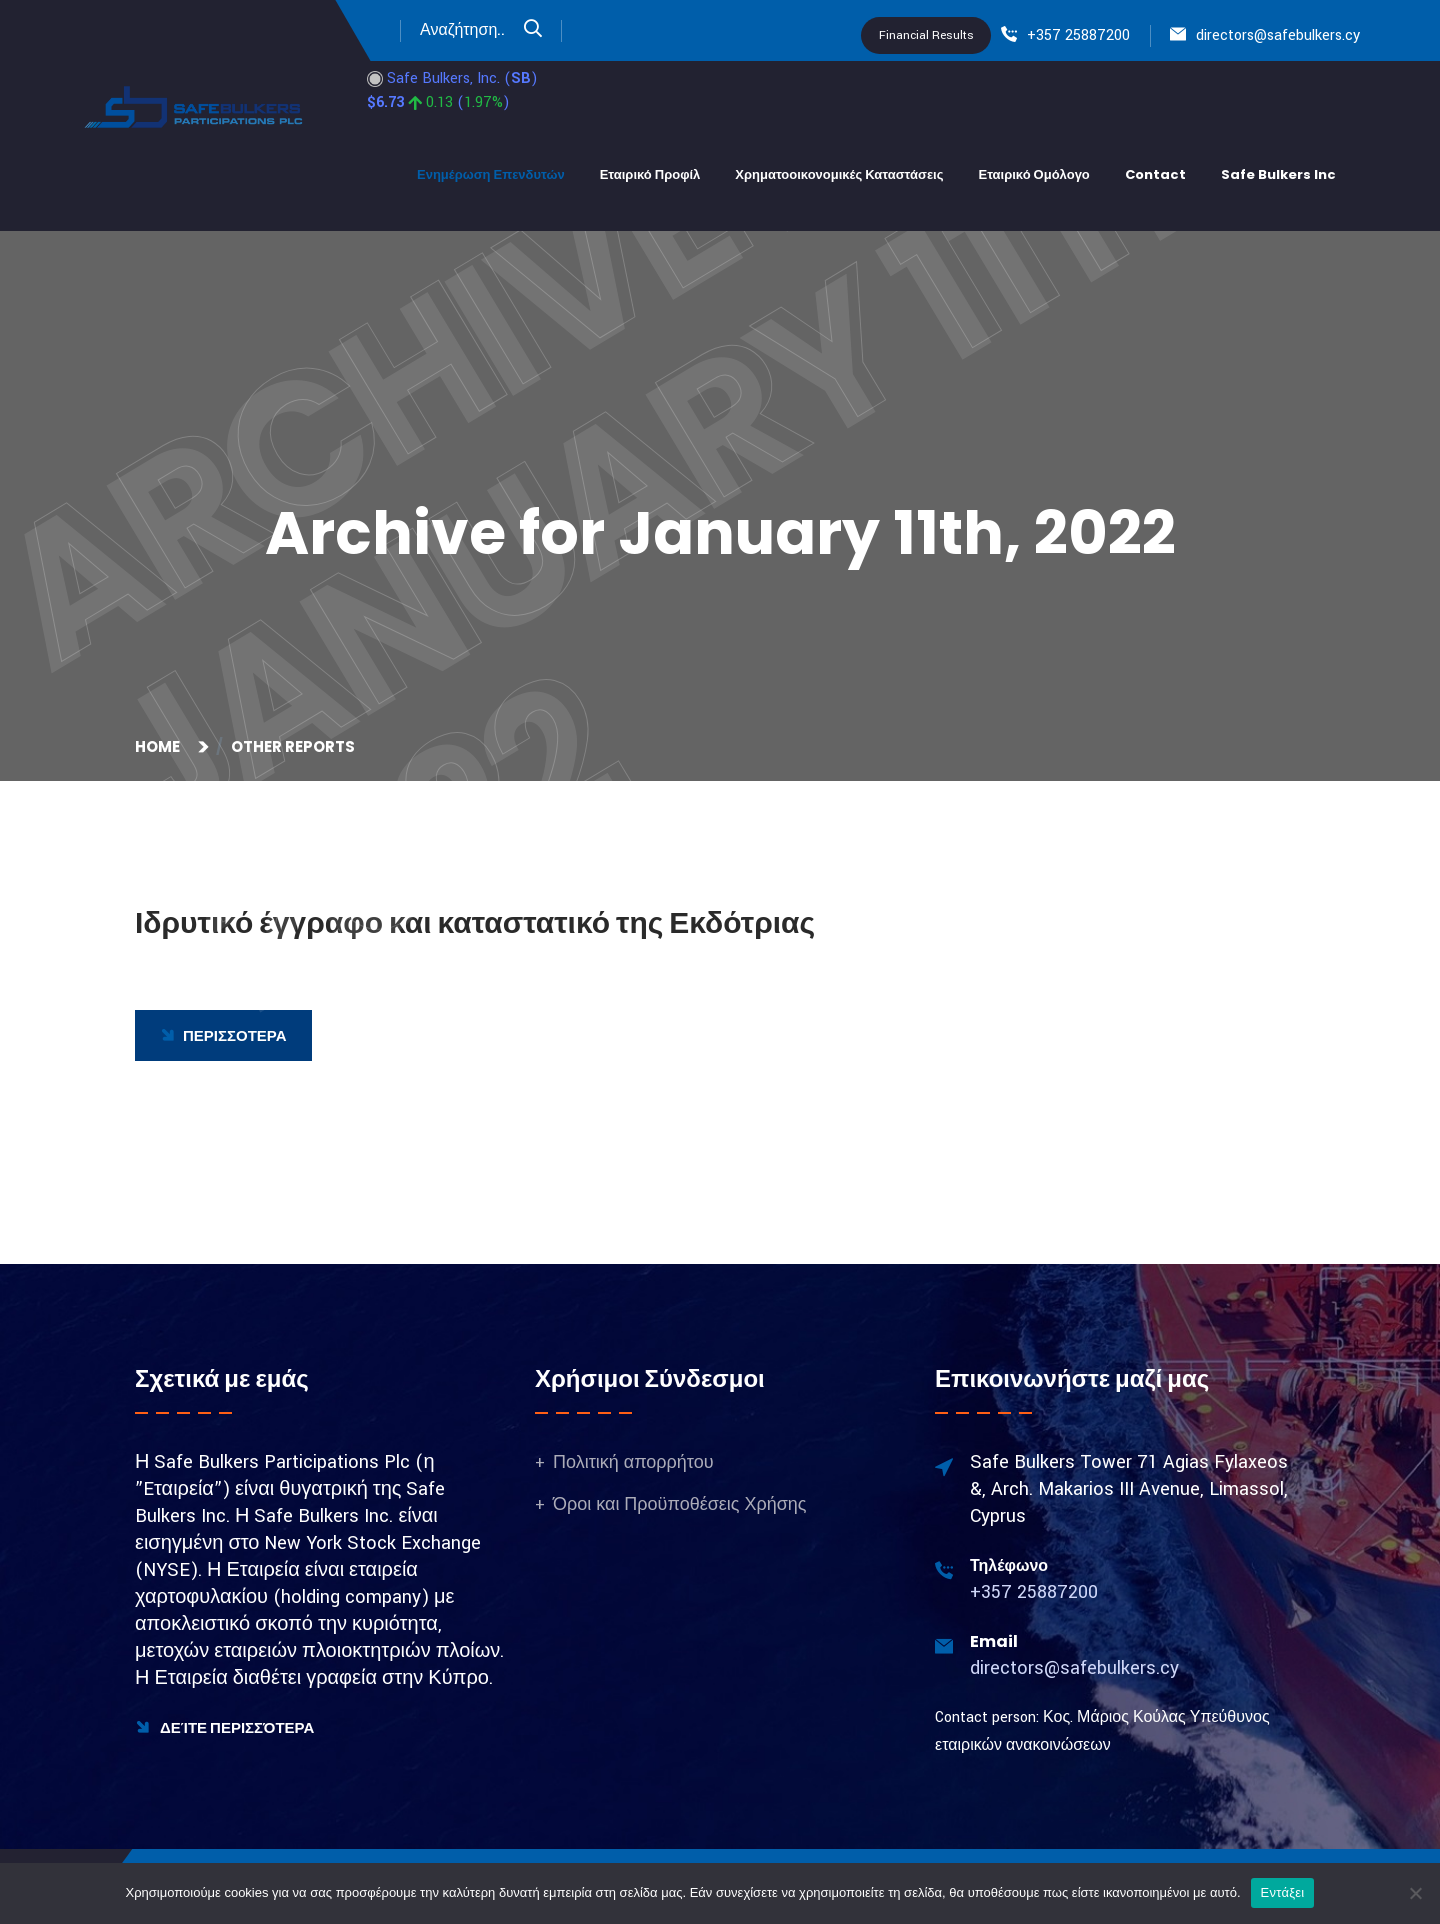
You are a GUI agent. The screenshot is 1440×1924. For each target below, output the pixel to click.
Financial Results (926, 35)
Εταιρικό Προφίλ (650, 174)
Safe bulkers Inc (1278, 174)
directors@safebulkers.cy (1278, 35)
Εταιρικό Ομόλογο (1033, 174)
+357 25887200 (1078, 35)
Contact (1155, 174)
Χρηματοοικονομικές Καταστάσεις (839, 174)
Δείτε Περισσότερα (224, 1727)
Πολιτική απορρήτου (633, 1462)
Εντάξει (1283, 1892)
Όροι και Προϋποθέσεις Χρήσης (680, 1504)
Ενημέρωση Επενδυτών (491, 174)
